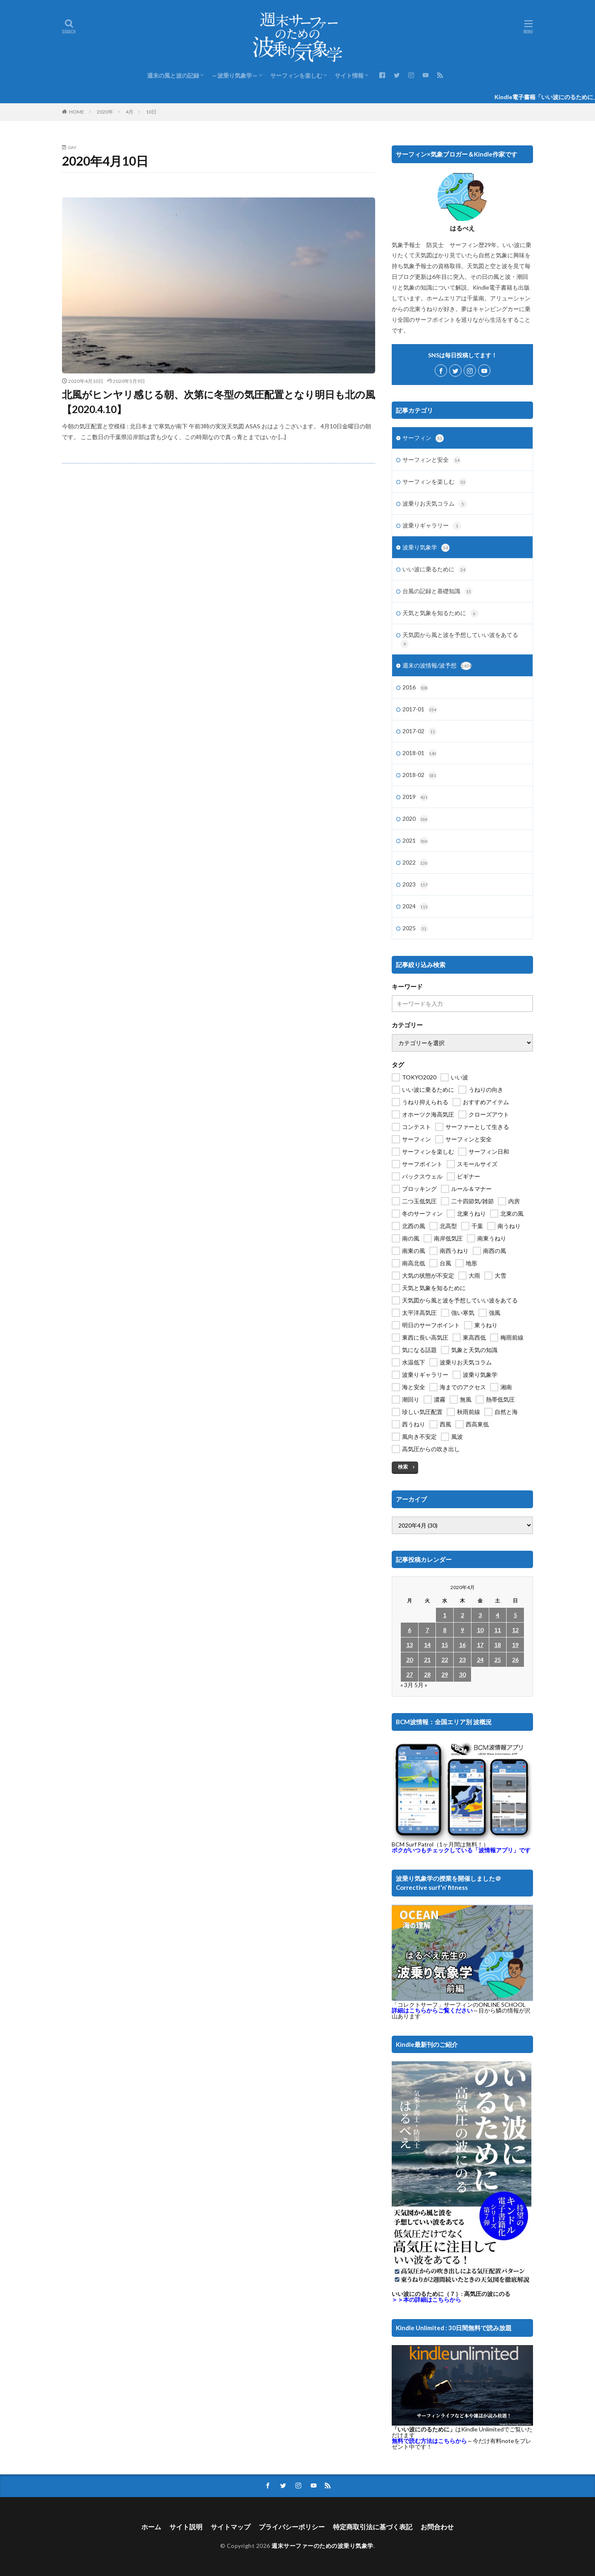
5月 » (420, 1684)
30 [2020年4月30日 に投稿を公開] (462, 1674)
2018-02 (419, 775)
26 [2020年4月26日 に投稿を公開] (515, 1659)
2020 (415, 819)
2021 (415, 841)
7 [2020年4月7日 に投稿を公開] (427, 1629)
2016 (415, 688)
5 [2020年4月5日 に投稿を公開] (515, 1614)
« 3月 (406, 1684)
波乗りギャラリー (431, 526)
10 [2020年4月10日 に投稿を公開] (480, 1629)
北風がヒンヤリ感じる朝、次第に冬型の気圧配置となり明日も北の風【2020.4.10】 (218, 401)
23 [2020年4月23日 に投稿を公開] (462, 1659)
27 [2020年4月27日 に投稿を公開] (409, 1674)
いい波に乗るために (434, 570)
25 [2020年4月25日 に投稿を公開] (497, 1659)
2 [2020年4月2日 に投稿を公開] (462, 1614)
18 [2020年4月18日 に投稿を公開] (497, 1644)
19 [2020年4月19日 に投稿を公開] (515, 1644)
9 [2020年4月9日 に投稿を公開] (462, 1629)
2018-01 (419, 753)
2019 (415, 797)
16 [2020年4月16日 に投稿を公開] (462, 1644)
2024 (415, 907)
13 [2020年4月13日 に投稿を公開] (409, 1644)
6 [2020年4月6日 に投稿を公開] (409, 1629)
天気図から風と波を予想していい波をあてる (459, 639)
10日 (151, 112)
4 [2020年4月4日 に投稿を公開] (497, 1614)
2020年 (105, 112)
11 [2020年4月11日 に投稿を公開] (497, 1629)
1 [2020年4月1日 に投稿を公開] (444, 1614)
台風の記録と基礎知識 (437, 591)
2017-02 (419, 731)
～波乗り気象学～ (235, 75)
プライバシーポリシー (292, 2527)
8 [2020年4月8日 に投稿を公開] (444, 1629)
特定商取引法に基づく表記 (372, 2527)
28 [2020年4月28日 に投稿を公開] (427, 1674)
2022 (415, 863)
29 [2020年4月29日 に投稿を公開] (444, 1674)
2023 (415, 885)
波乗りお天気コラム (434, 504)
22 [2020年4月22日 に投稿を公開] (444, 1659)
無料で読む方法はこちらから (429, 2440)
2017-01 (419, 710)
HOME (76, 112)
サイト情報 (349, 75)
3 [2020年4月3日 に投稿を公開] (480, 1614)
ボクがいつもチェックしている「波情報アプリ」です (461, 1850)
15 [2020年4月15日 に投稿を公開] (444, 1644)
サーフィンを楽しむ (296, 75)
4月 (129, 112)
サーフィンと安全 (431, 460)
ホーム (151, 2527)
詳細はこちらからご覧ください (432, 2010)
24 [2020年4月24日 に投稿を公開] (480, 1659)
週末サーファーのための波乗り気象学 (322, 2545)
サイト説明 (185, 2527)
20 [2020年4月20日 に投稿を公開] (409, 1659)
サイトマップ (230, 2527)
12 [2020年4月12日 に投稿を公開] (515, 1629)
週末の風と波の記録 (173, 75)
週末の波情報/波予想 (436, 666)
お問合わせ (437, 2527)
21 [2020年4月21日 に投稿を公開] (427, 1659)
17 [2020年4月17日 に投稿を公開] (480, 1644)
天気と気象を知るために (440, 613)
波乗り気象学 (426, 548)
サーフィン (423, 438)
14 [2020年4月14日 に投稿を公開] (427, 1644)
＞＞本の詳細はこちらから (426, 2299)
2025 (415, 928)
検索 (403, 1467)
